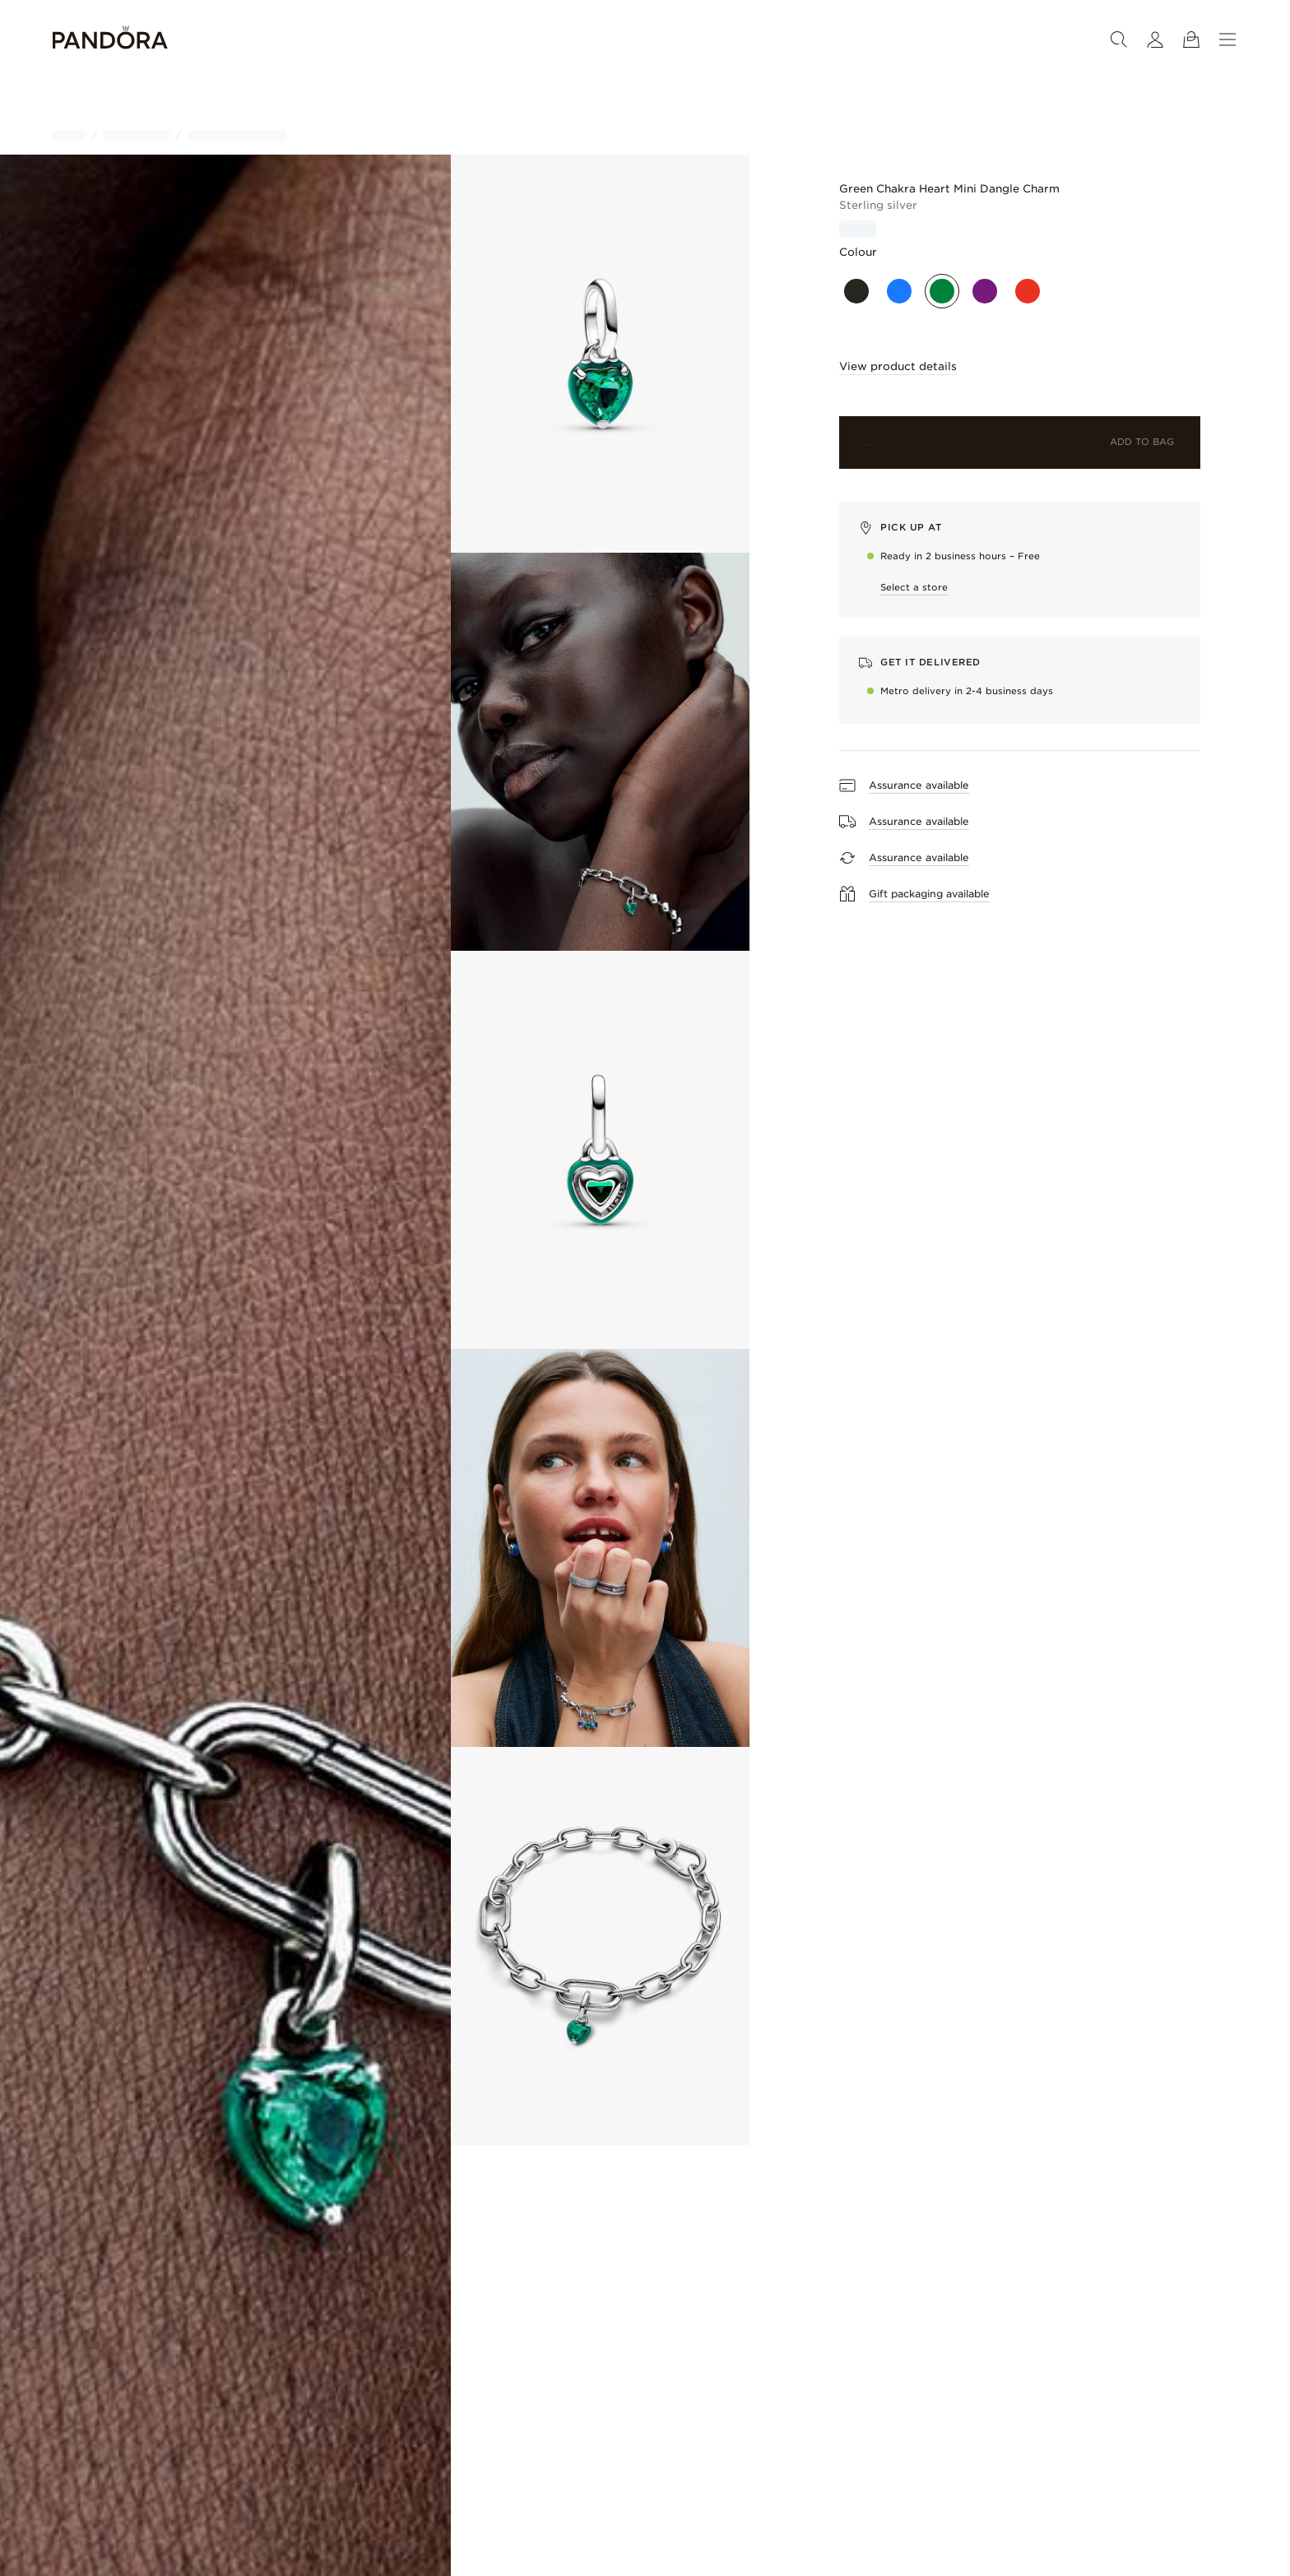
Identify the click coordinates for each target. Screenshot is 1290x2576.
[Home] (110, 40)
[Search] (1119, 39)
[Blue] (899, 291)
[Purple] (985, 291)
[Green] (942, 291)
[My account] (1155, 39)
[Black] (856, 291)
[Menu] (1227, 39)
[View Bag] (1191, 39)
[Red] (1027, 291)
